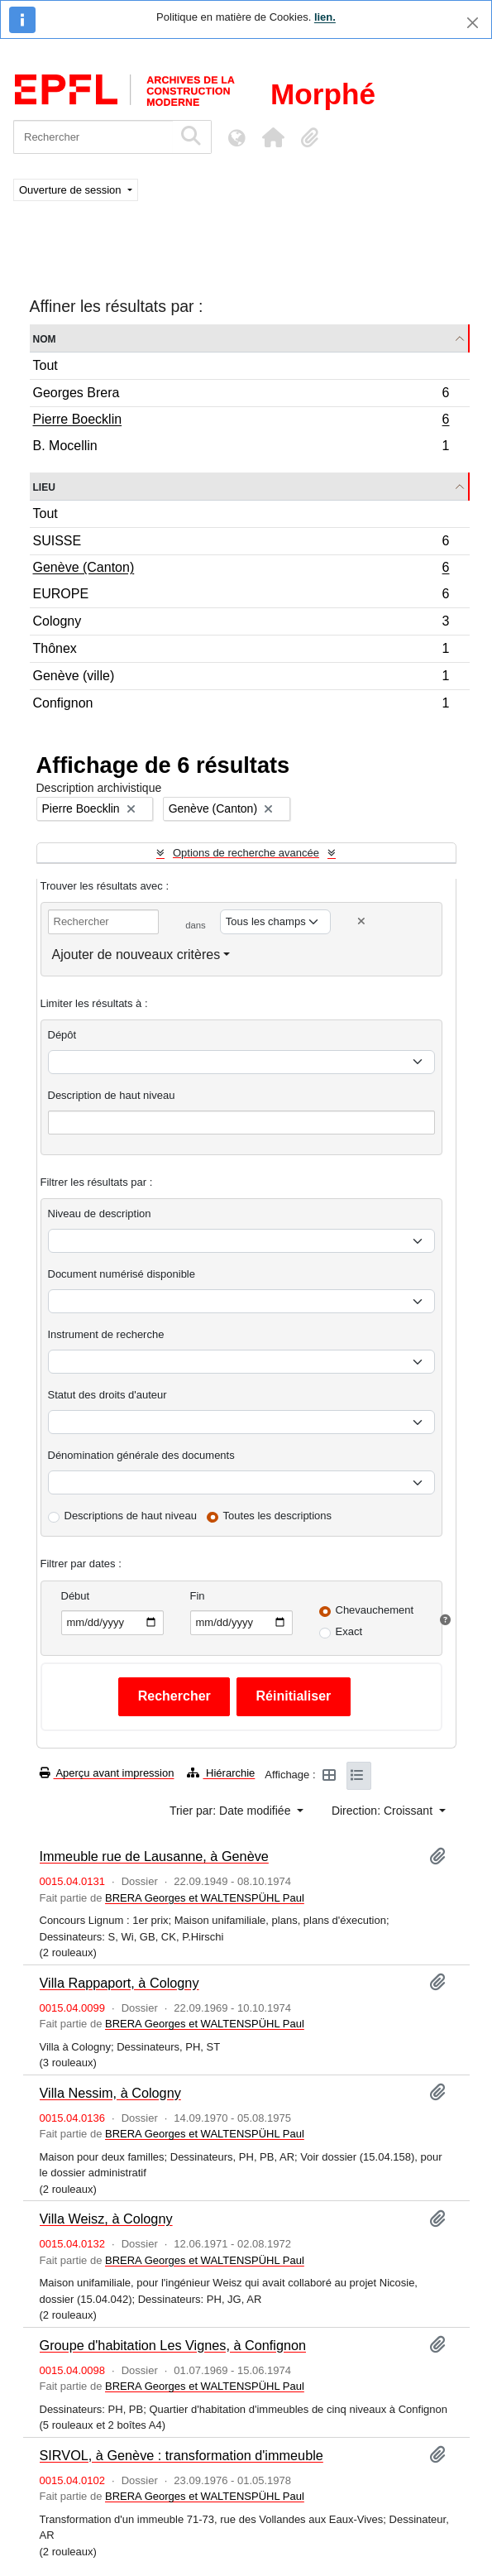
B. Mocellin (241, 447)
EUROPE (241, 596)
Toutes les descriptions (277, 1515)
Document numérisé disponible (121, 1274)
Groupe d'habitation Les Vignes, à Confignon (173, 2345)
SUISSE (241, 543)
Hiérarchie (221, 1773)
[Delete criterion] (361, 921)
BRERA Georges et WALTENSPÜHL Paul (204, 1898)
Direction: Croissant (384, 1810)
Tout (45, 365)
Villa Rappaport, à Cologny (119, 1982)
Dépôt (62, 1035)
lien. (325, 17)
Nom (44, 338)
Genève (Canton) (241, 569)
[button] (273, 137)
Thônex (241, 651)
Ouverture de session (71, 190)
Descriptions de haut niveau (130, 1515)
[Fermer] (472, 23)
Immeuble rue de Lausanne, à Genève (154, 1856)
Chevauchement (375, 1610)
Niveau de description (99, 1213)
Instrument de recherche (106, 1334)
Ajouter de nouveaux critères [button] (136, 954)
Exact (349, 1631)
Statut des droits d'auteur (107, 1395)
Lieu (44, 486)
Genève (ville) (241, 678)
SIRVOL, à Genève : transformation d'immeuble (181, 2455)
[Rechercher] (93, 137)
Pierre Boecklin (241, 421)
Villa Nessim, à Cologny (110, 2092)
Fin (197, 1596)
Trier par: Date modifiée (232, 1810)
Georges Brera (241, 395)
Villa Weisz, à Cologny (106, 2218)
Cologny (241, 624)
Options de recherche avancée (246, 853)
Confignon (241, 705)
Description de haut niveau (111, 1095)
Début (75, 1596)
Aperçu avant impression (107, 1773)
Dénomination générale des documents (141, 1455)
